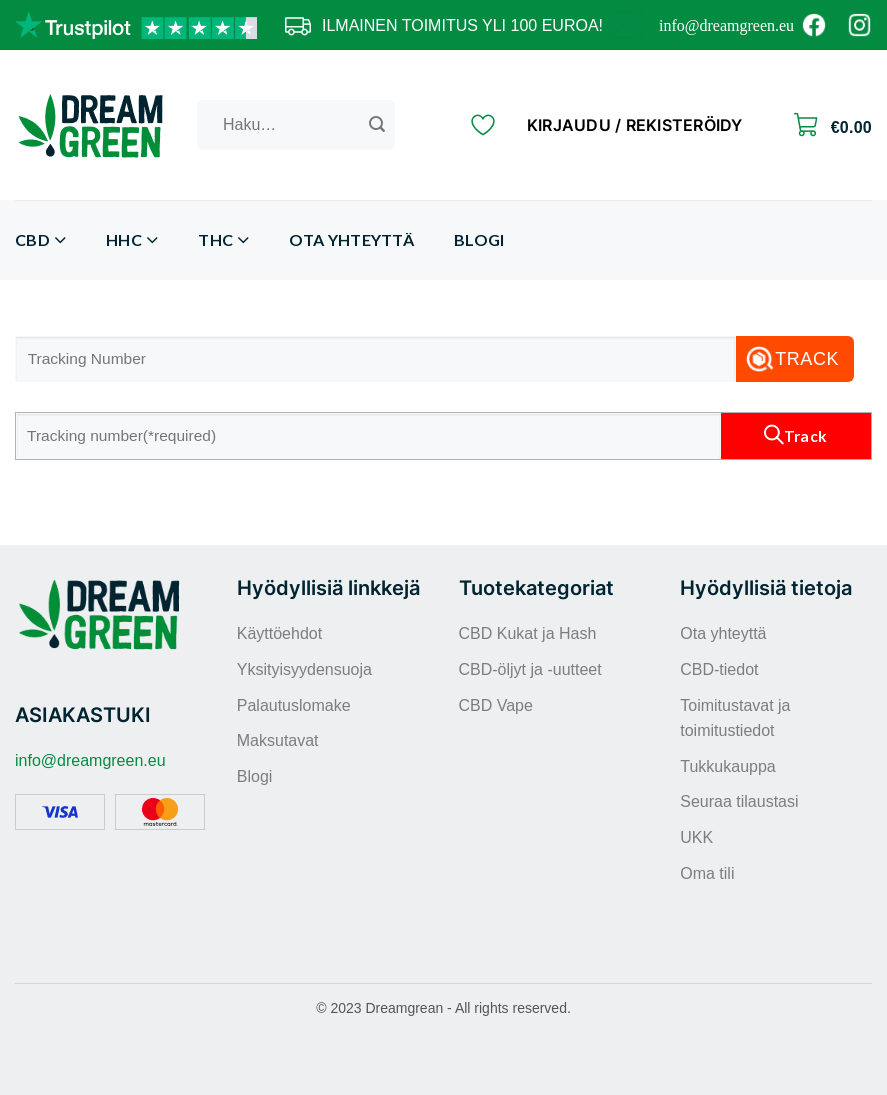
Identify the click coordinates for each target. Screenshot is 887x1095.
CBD (40, 240)
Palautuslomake (294, 705)
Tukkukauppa (727, 766)
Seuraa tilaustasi (739, 801)
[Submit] (377, 125)
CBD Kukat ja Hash (528, 633)
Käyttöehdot (279, 633)
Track (807, 359)
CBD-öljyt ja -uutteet (530, 669)
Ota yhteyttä (351, 239)
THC (223, 240)
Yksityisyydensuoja (304, 669)
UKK (696, 837)
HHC (132, 240)
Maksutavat (278, 740)
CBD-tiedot (719, 669)
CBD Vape (496, 705)
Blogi (479, 239)
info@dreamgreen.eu (726, 25)
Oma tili (707, 873)
